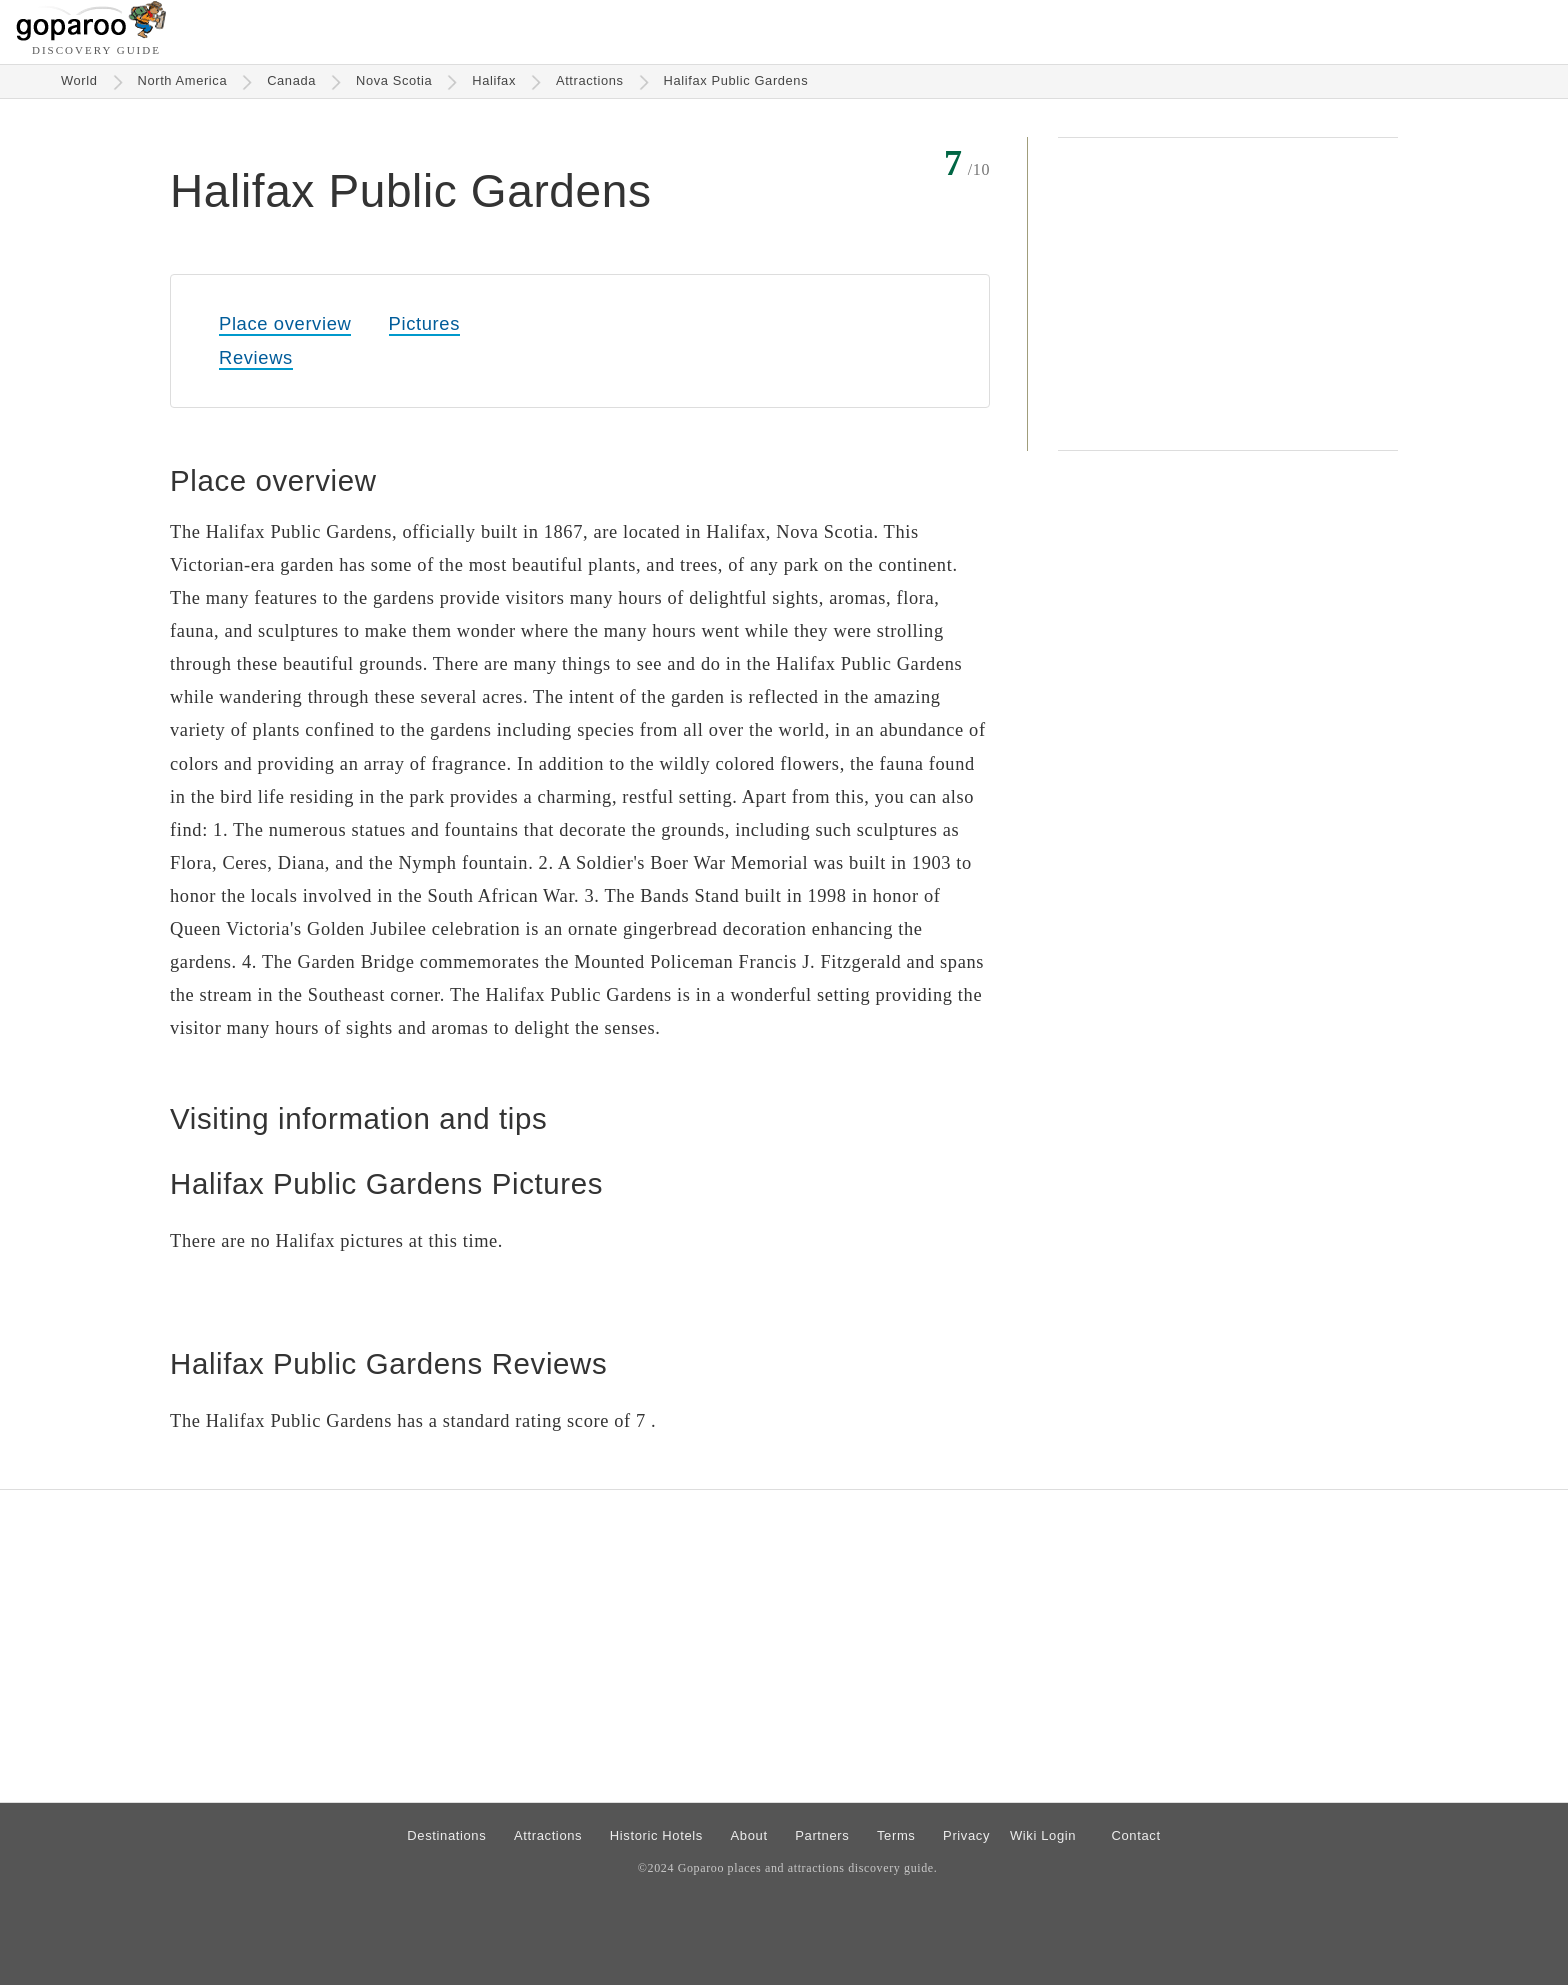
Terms (896, 1835)
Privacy (966, 1835)
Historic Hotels (656, 1835)
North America (183, 80)
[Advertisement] (1228, 294)
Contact (1135, 1835)
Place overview (285, 323)
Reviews (256, 357)
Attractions (590, 80)
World (79, 80)
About (749, 1835)
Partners (822, 1835)
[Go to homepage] (91, 35)
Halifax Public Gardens (736, 80)
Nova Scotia (394, 80)
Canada (291, 80)
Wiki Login (1043, 1835)
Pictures (424, 323)
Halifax (494, 80)
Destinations (446, 1835)
